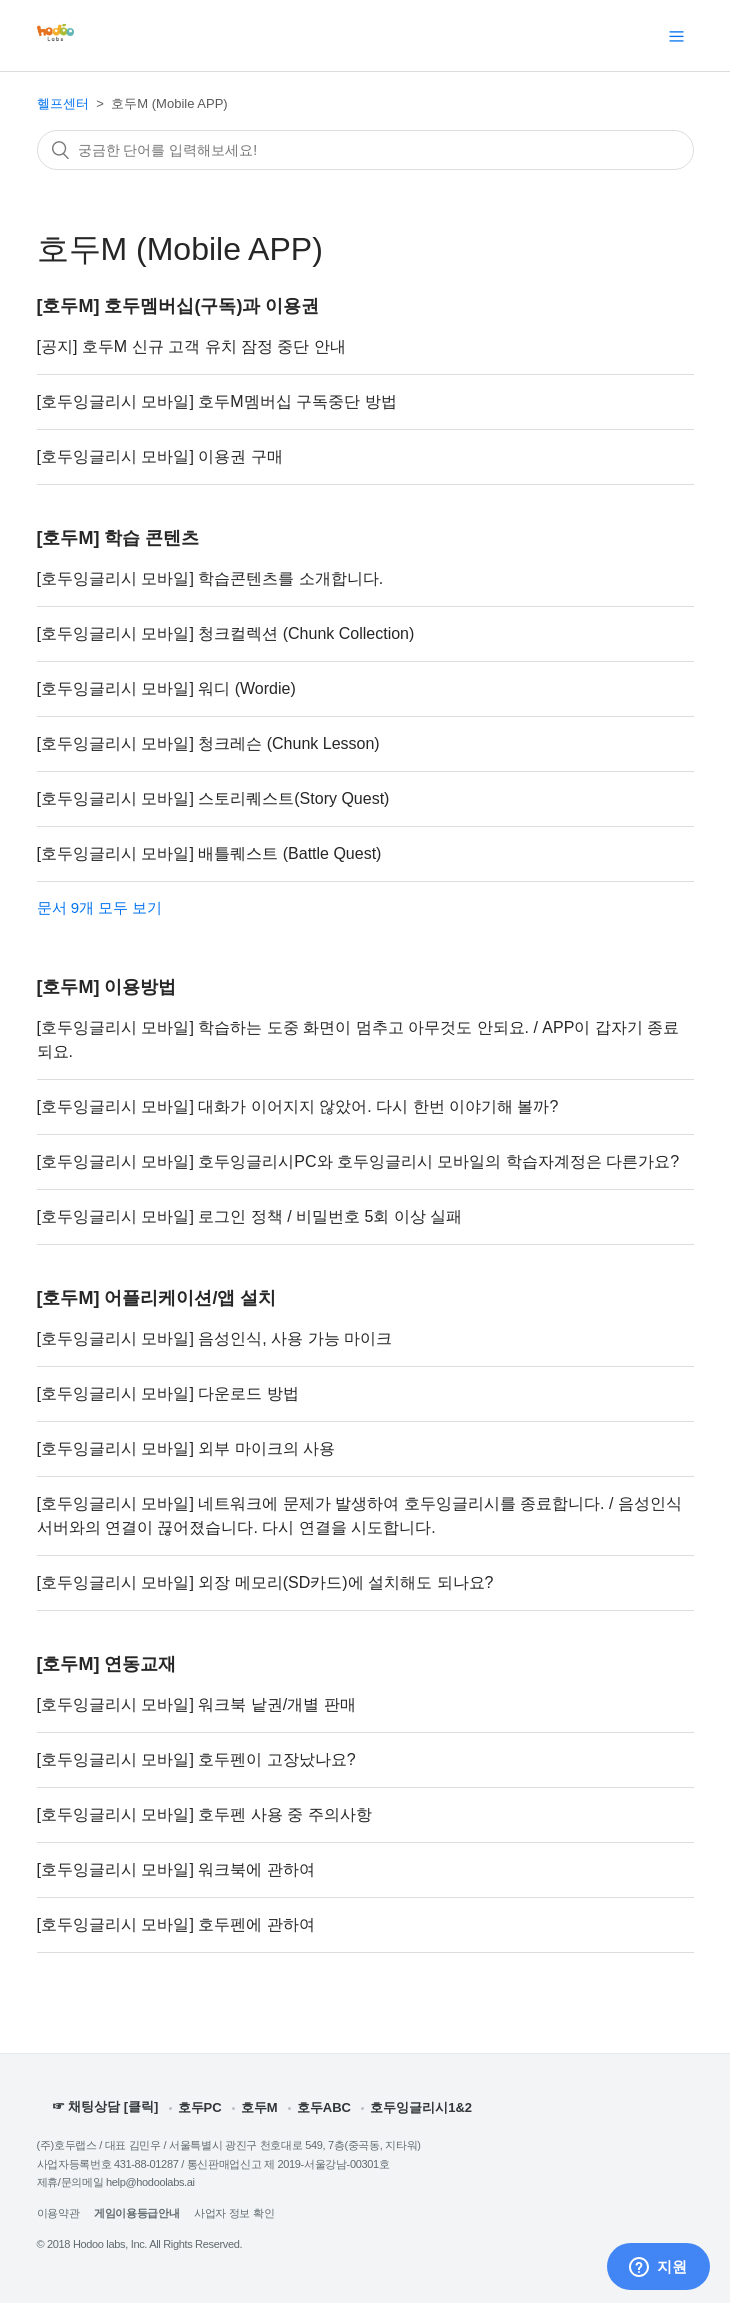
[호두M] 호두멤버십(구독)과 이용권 (178, 306)
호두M (259, 2107)
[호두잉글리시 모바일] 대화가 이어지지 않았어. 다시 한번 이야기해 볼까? (298, 1106)
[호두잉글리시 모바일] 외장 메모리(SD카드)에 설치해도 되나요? (265, 1582)
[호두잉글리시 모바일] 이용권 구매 (160, 456)
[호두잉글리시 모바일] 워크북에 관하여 (176, 1869)
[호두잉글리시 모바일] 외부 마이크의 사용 (186, 1448)
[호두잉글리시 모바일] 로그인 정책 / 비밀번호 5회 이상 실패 (250, 1216)
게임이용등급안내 (136, 2213)
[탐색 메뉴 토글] (676, 35)
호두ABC (324, 2107)
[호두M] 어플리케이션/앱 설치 (157, 1298)
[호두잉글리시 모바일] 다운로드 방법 (168, 1393)
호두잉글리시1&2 (421, 2107)
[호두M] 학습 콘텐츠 (118, 538)
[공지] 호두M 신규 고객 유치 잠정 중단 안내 (191, 346)
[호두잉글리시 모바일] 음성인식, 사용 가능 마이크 (215, 1338)
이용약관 (58, 2213)
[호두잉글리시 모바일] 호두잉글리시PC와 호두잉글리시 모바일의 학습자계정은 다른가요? (358, 1161)
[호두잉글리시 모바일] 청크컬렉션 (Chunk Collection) (226, 633)
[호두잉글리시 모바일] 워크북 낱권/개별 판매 (196, 1704)
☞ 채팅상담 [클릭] (105, 2106)
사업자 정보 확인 (234, 2213)
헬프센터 (63, 103)
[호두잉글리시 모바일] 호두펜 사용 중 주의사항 (204, 1814)
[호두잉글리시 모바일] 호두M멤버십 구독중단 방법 (217, 401)
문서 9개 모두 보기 (100, 907)
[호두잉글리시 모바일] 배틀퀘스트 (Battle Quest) (209, 853)
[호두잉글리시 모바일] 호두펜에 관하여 (176, 1924)
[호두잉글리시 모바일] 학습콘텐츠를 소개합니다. (210, 578)
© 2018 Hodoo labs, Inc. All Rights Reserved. (140, 2244)
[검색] (365, 150)
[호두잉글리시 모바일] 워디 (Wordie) (166, 688)
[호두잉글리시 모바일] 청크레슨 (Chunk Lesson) (208, 743)
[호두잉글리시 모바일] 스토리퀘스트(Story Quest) (213, 798)
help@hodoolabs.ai (150, 2182)
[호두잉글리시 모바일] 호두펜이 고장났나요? (196, 1759)
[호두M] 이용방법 (107, 987)
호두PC (200, 2107)
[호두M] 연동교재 (107, 1664)
